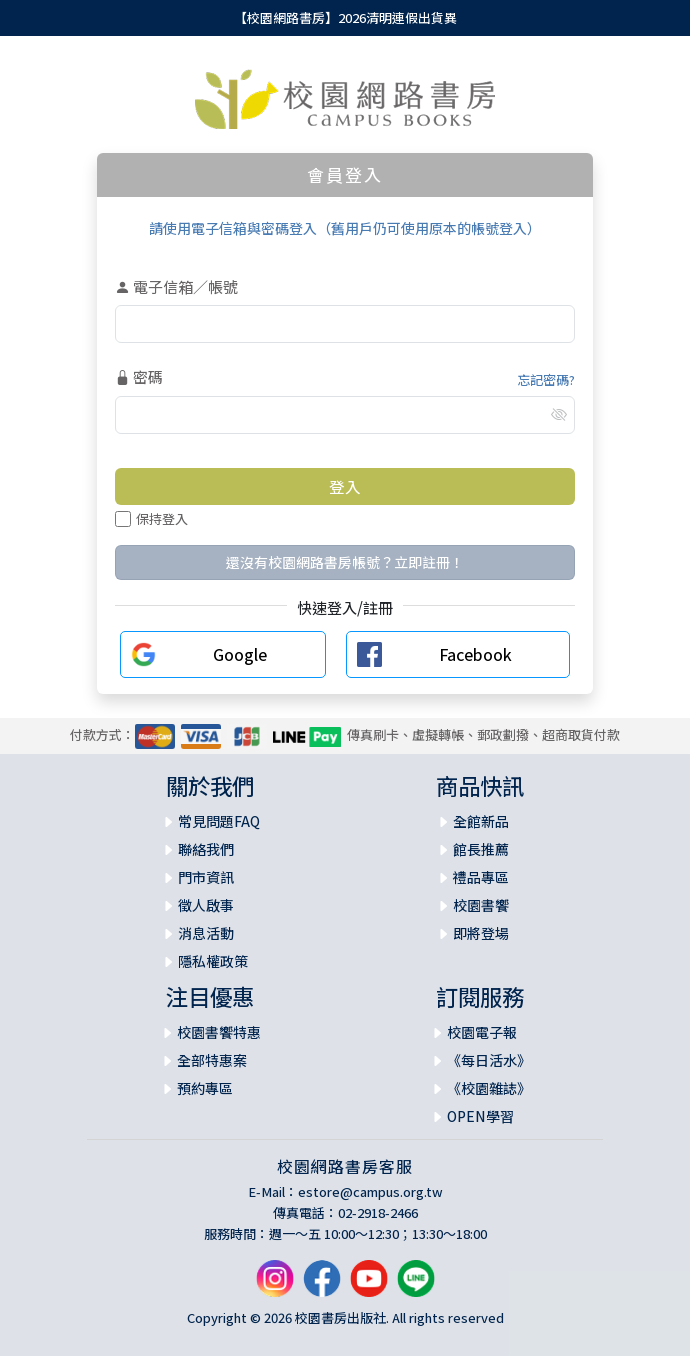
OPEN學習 (480, 1116)
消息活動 (206, 933)
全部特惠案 (212, 1060)
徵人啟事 (206, 905)
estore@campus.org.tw (370, 1191)
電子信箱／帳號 (176, 286)
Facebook (475, 654)
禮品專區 (481, 877)
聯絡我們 (206, 849)
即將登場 (481, 933)
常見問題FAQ (219, 821)
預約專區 (205, 1088)
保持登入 (151, 518)
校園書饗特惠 (219, 1032)
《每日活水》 (489, 1060)
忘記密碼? (546, 379)
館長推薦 (481, 849)
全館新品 (481, 821)
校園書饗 (481, 905)
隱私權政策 (213, 961)
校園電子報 (482, 1032)
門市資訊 (206, 877)
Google (240, 654)
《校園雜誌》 (489, 1088)
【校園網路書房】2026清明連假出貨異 (345, 17)
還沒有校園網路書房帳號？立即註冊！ (345, 562)
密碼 (139, 376)
